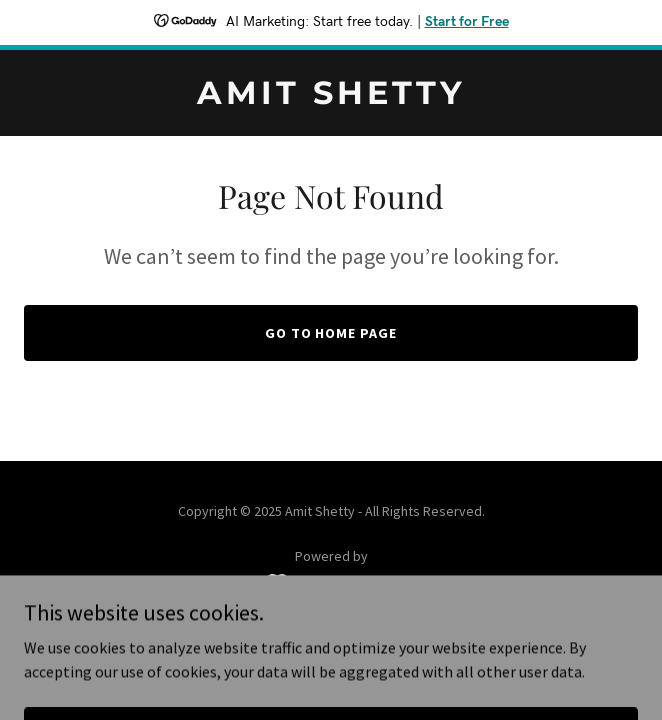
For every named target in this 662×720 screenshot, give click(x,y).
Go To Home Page (331, 333)
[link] (331, 98)
